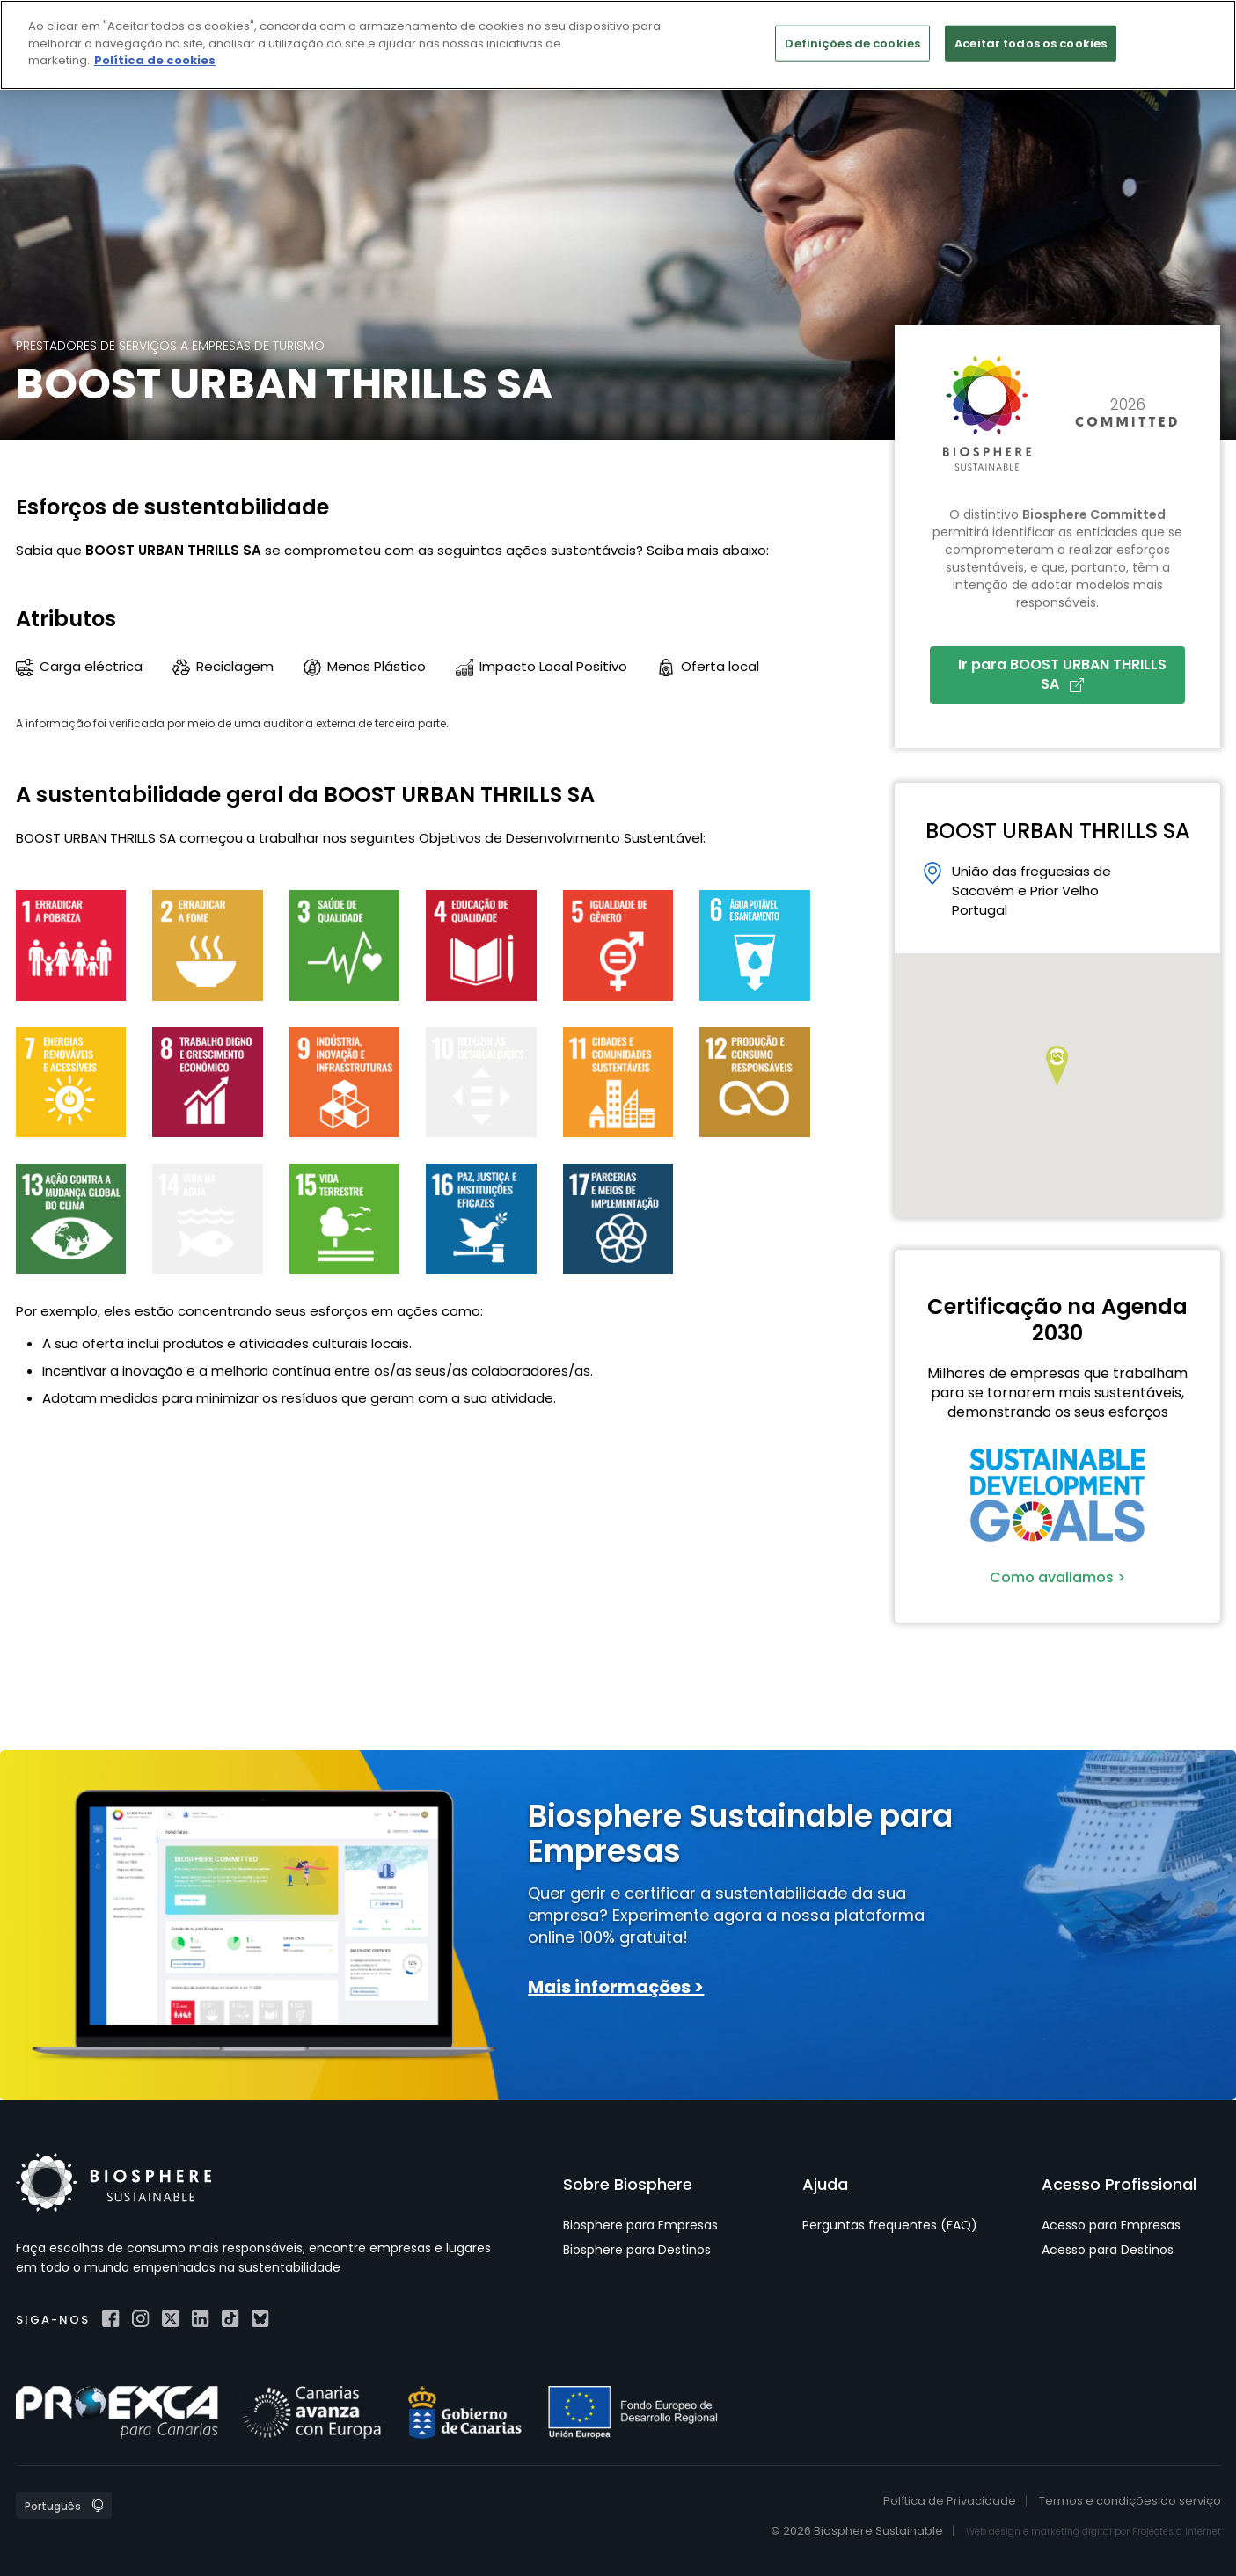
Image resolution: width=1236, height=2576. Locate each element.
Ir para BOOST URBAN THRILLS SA (1062, 674)
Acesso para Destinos (1108, 2250)
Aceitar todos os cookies (1030, 42)
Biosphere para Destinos (637, 2250)
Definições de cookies (852, 42)
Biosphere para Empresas (640, 2225)
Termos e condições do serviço (1130, 2500)
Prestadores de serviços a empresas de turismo (170, 345)
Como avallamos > (1057, 1577)
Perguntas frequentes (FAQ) (889, 2225)
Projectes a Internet (1176, 2531)
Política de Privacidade (949, 2500)
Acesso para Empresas (1111, 2225)
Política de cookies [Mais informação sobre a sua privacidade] (155, 60)
